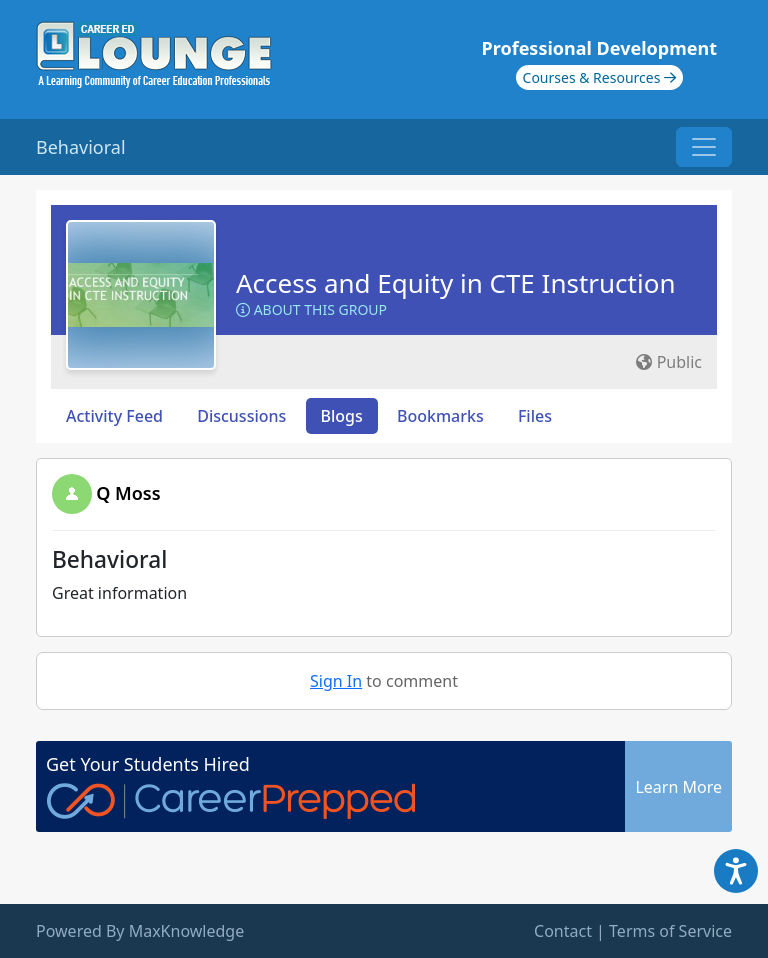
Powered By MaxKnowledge (140, 931)
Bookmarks (440, 416)
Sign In (336, 681)
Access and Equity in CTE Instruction (455, 283)
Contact (563, 931)
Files (535, 416)
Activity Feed (114, 416)
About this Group (311, 309)
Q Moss (128, 493)
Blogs (342, 416)
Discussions (241, 416)
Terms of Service (670, 931)
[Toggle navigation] (704, 147)
